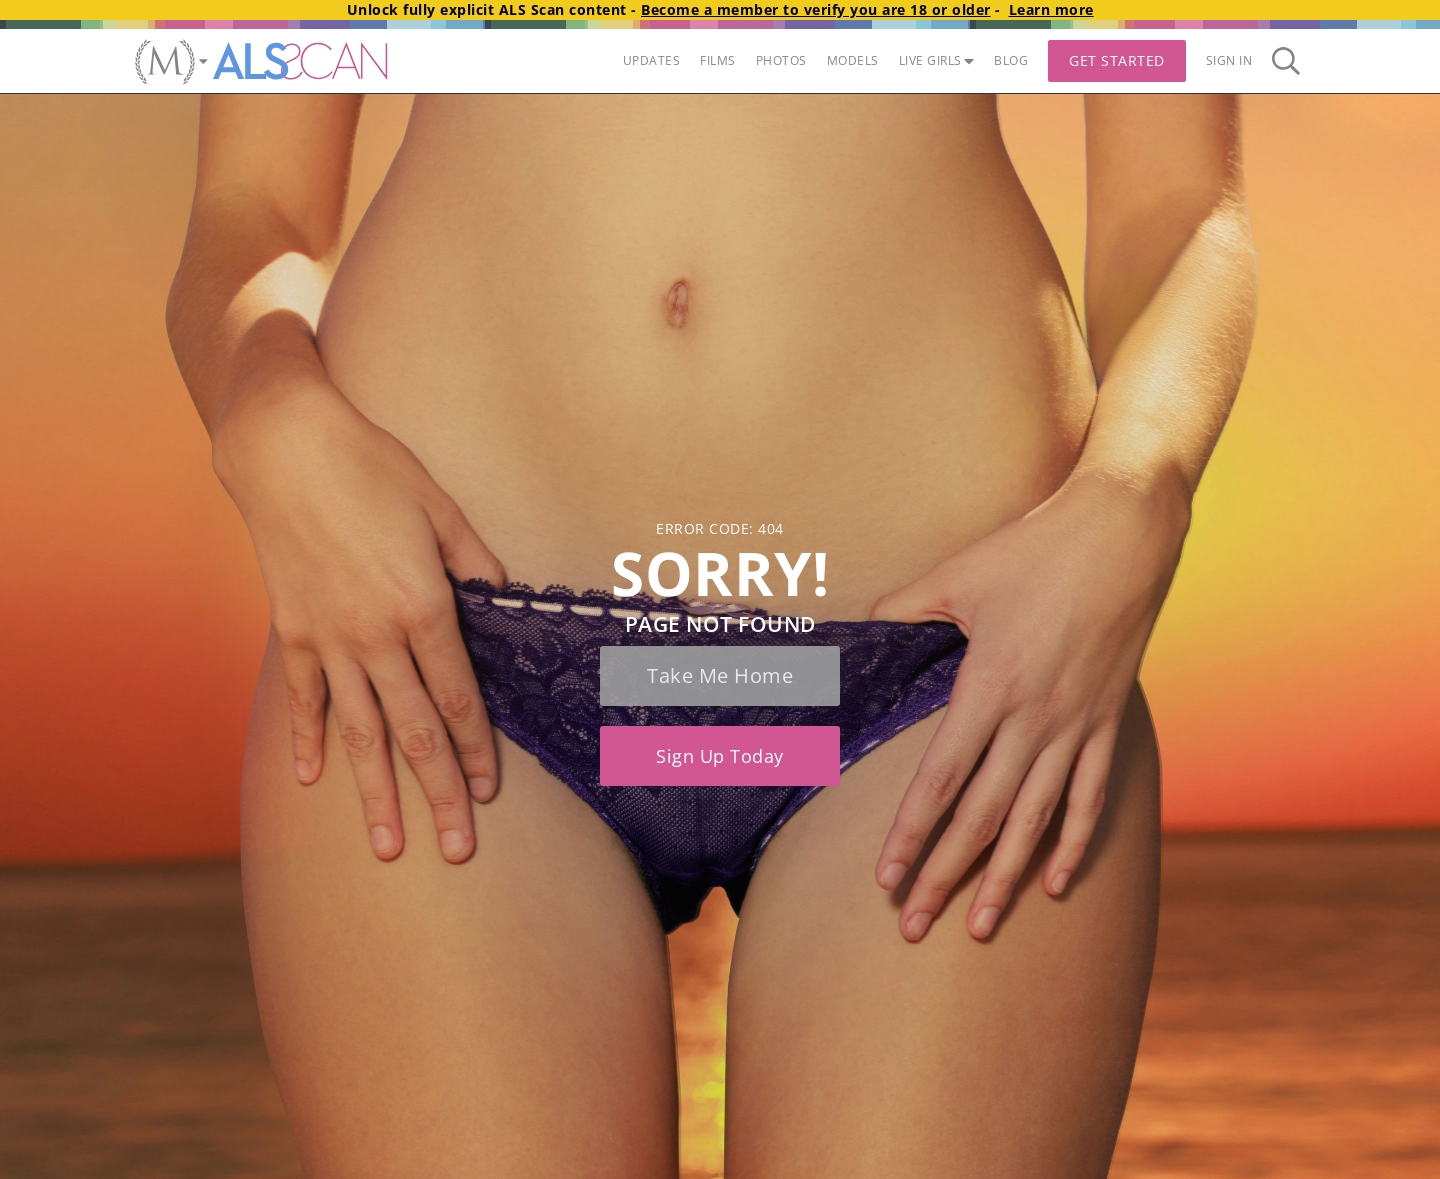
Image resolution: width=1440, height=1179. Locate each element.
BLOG (1011, 60)
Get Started (1117, 60)
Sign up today (720, 756)
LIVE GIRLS (937, 60)
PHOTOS (781, 60)
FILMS (718, 60)
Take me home (720, 675)
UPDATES (652, 60)
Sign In (1229, 60)
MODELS (853, 60)
